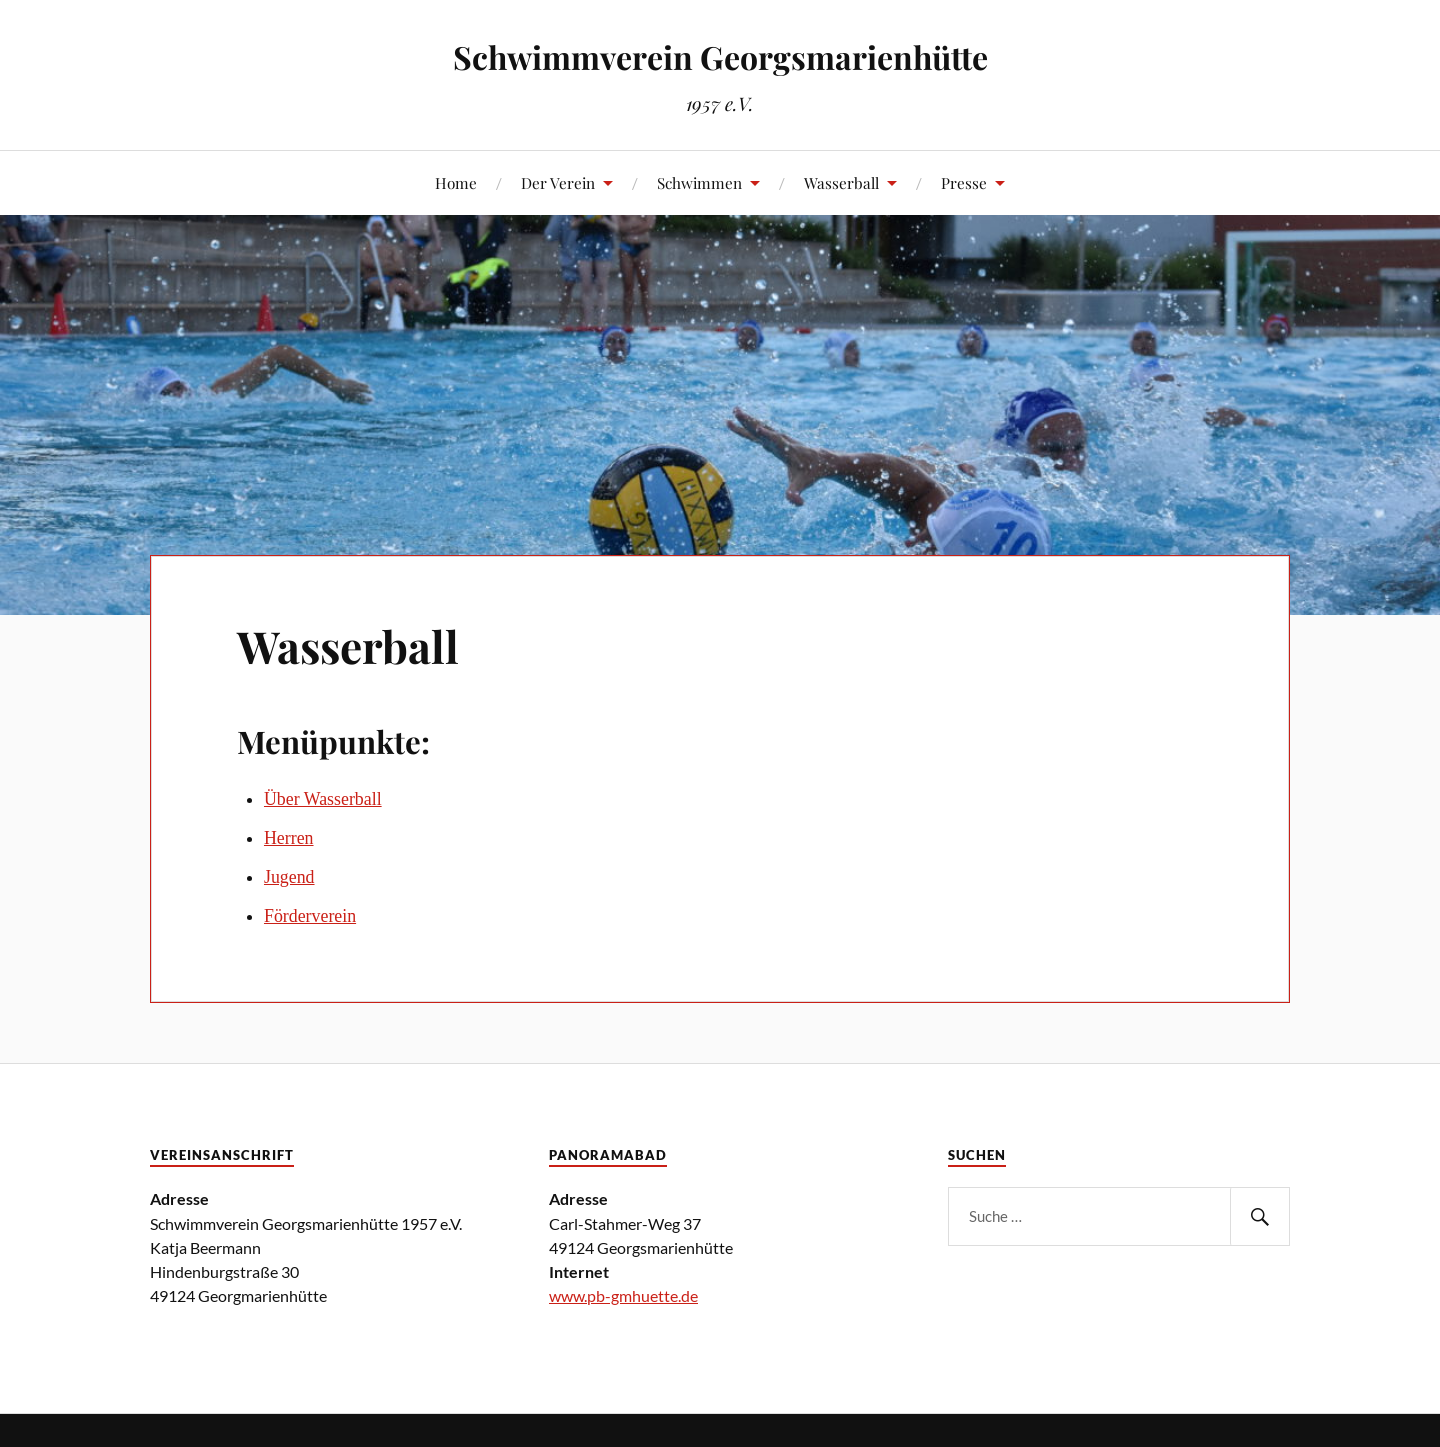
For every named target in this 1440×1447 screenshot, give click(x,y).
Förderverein (310, 916)
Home (456, 182)
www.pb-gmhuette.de (623, 1295)
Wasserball (841, 182)
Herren (289, 838)
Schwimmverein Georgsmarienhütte (720, 56)
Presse (964, 182)
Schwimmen (699, 182)
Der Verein (558, 182)
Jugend (289, 877)
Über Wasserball (323, 799)
